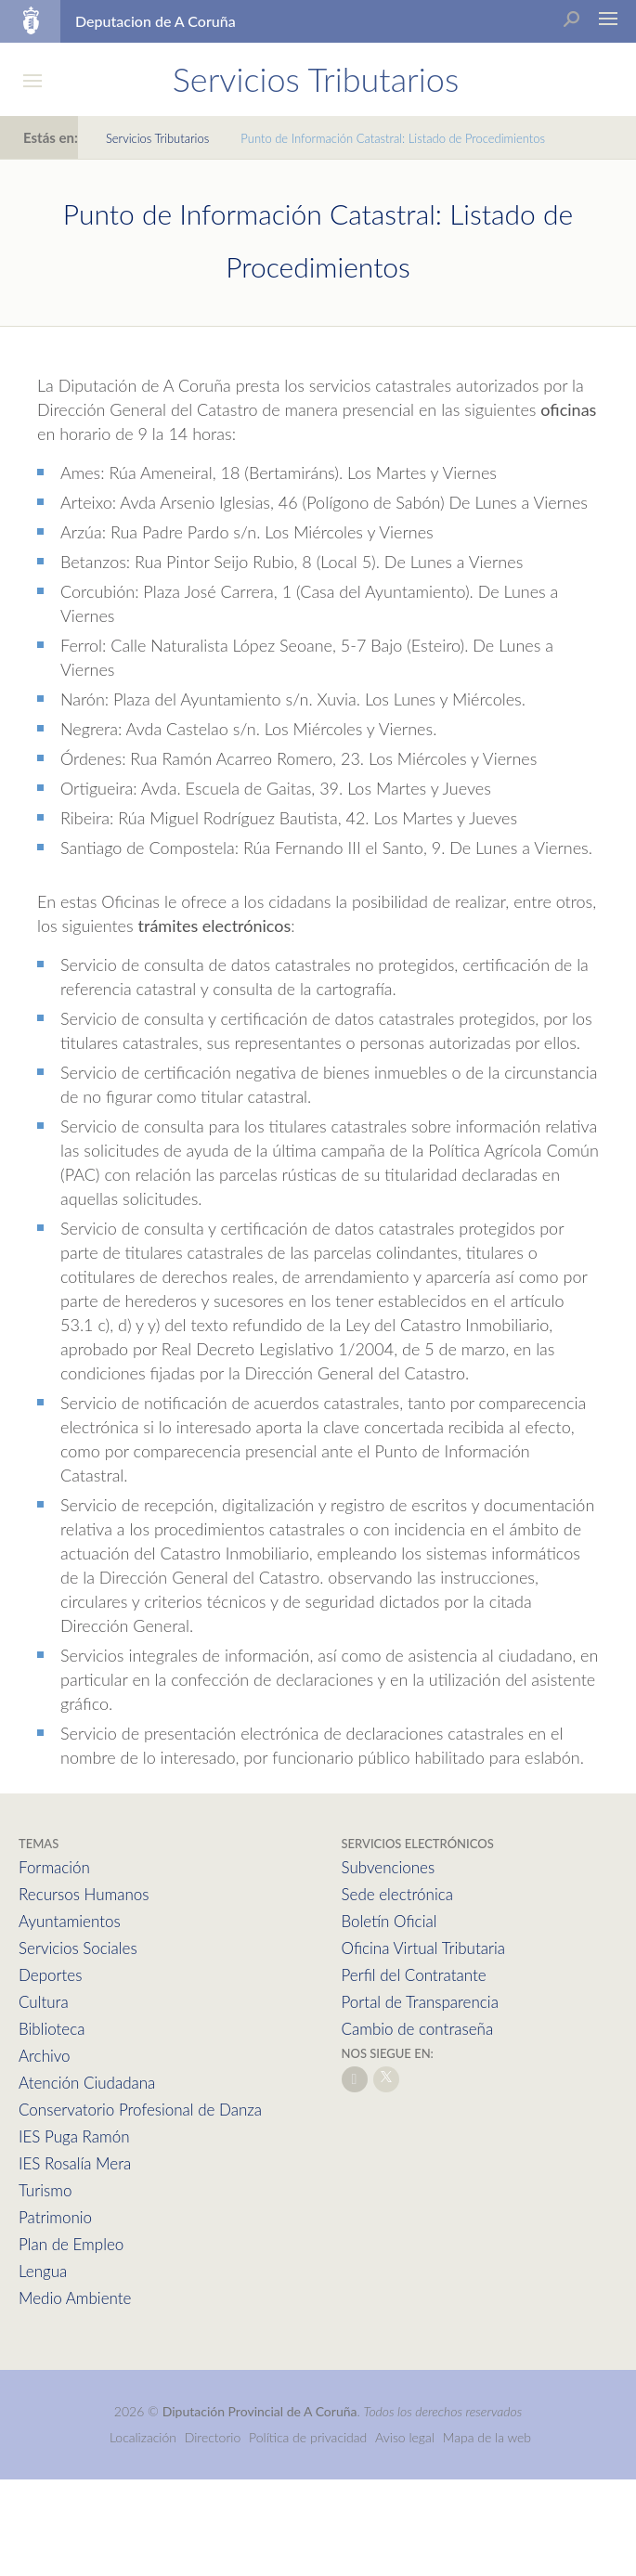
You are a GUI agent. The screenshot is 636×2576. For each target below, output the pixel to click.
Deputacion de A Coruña (155, 21)
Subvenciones (388, 1867)
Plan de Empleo (71, 2244)
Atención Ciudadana (87, 2082)
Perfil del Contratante (414, 1975)
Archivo (45, 2055)
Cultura (44, 2002)
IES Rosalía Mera (75, 2163)
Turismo (45, 2190)
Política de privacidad (309, 2437)
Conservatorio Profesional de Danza (140, 2109)
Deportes (50, 1975)
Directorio (213, 2437)
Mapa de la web (487, 2437)
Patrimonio (55, 2217)
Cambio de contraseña (418, 2029)
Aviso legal (405, 2437)
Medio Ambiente (75, 2298)
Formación (54, 1867)
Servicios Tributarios (157, 138)
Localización (143, 2437)
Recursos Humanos (84, 1894)
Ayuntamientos (70, 1921)
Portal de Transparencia (420, 2002)
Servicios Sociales (78, 1948)
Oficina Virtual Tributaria (424, 1948)
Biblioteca (51, 2029)
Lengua (43, 2271)
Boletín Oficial (389, 1921)
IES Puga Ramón (74, 2136)
